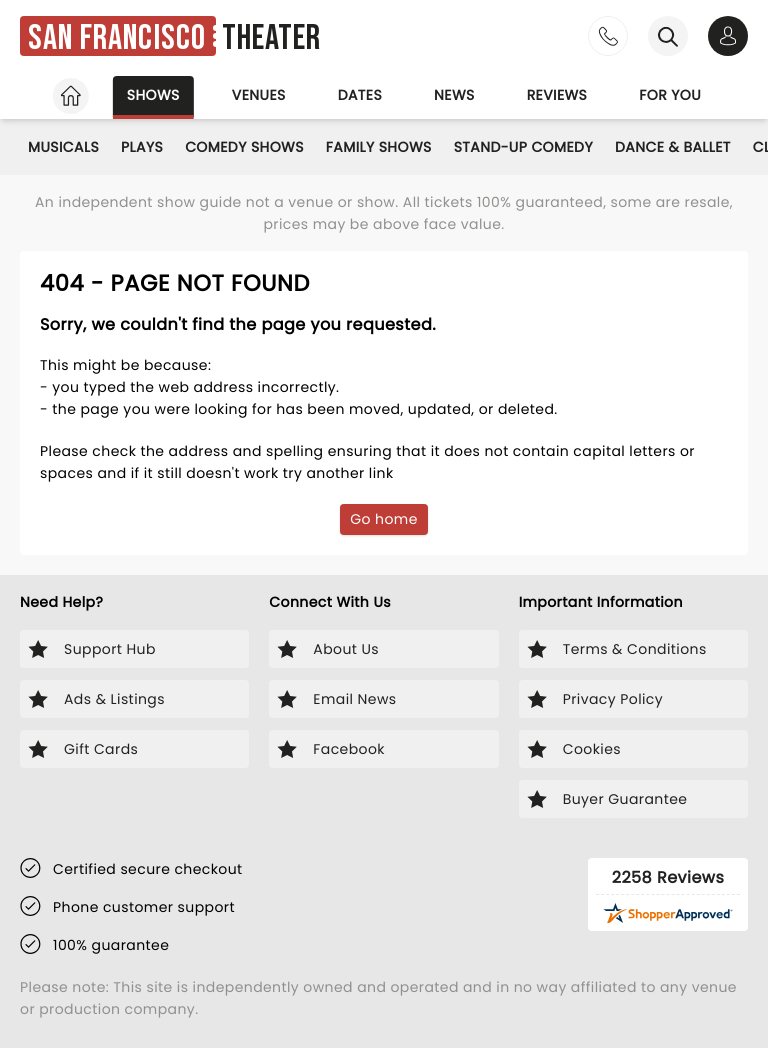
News (455, 95)
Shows (140, 95)
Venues (250, 95)
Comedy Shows (257, 147)
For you (681, 95)
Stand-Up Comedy (546, 147)
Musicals (66, 147)
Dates (356, 95)
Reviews (563, 95)
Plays (150, 147)
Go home (384, 519)
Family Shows (397, 147)
